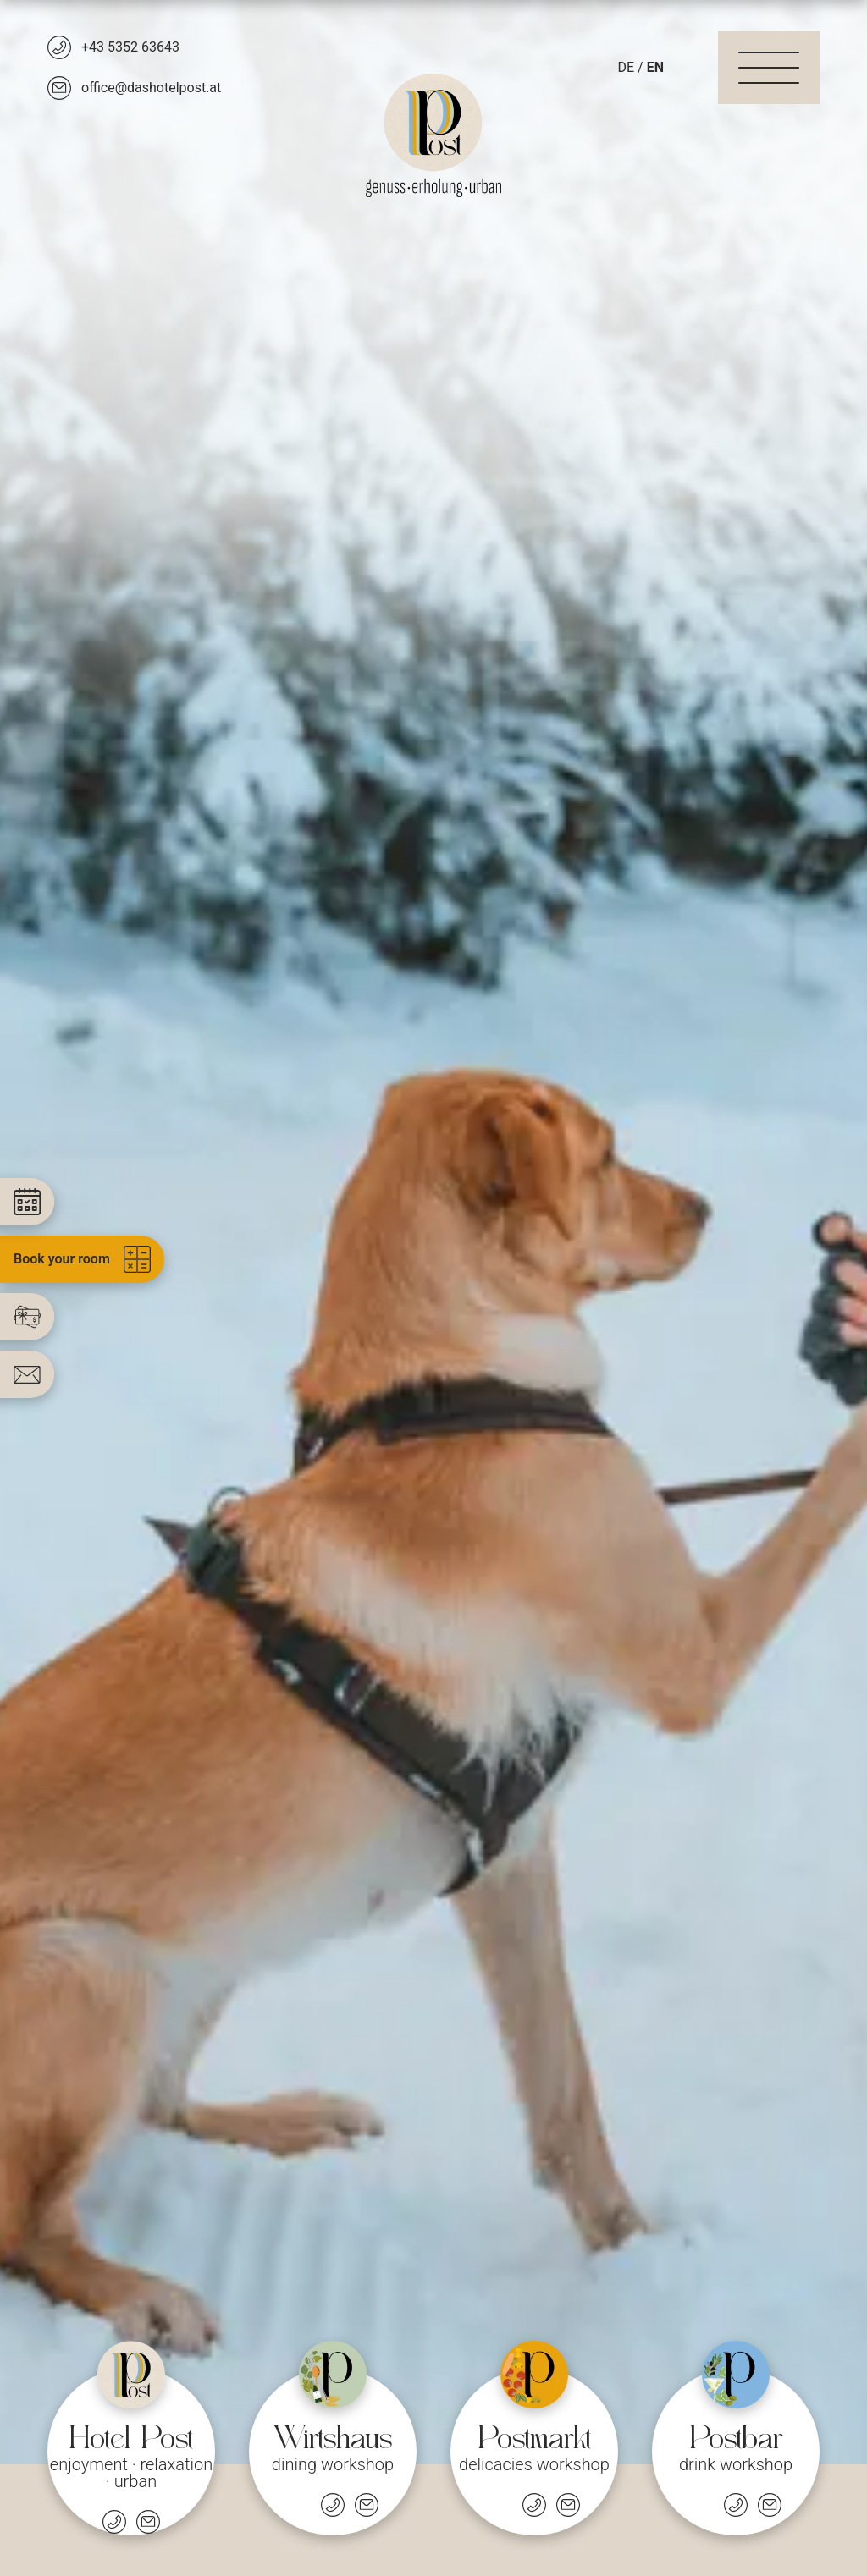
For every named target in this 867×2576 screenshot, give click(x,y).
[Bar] (736, 2438)
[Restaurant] (333, 2438)
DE (626, 67)
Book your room (82, 1259)
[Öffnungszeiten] (299, 2505)
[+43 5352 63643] (113, 47)
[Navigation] (768, 68)
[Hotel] (131, 2438)
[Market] (534, 2438)
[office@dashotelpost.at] (134, 88)
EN (655, 67)
